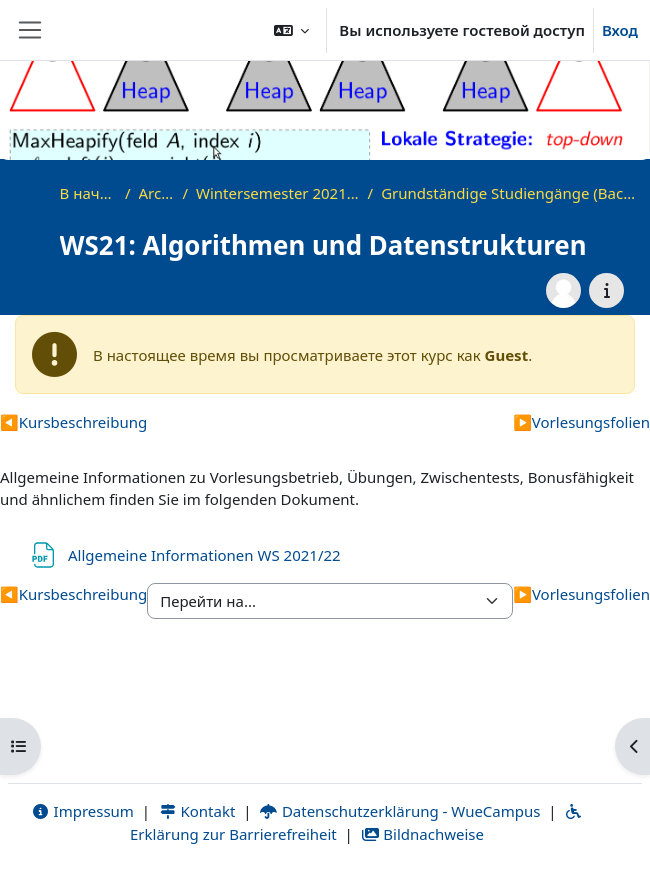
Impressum (82, 811)
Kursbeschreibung (73, 422)
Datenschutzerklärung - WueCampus (399, 811)
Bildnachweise (422, 834)
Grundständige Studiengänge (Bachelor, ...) (510, 193)
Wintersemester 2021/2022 (278, 193)
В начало (88, 193)
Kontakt (197, 811)
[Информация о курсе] (606, 290)
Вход (620, 30)
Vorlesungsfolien (581, 422)
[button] (292, 30)
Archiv (157, 193)
